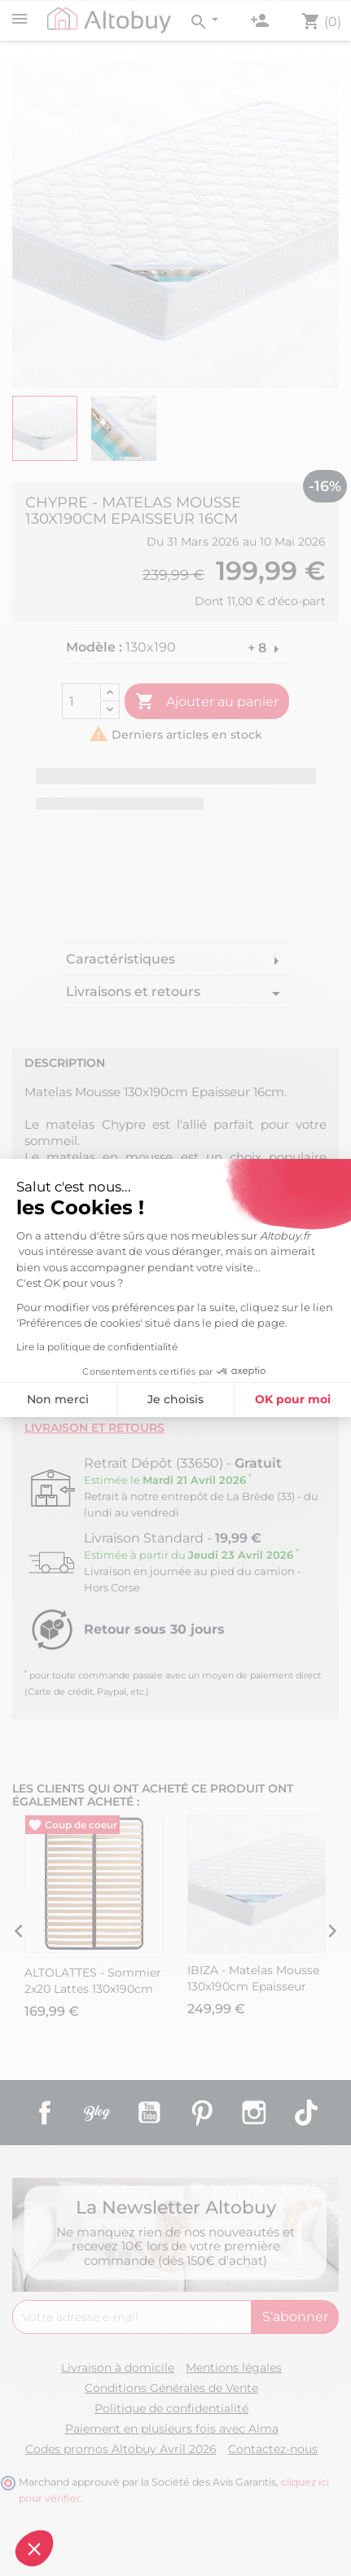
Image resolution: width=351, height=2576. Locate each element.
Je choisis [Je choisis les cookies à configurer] (175, 1399)
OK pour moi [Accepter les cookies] (293, 1399)
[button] (34, 2548)
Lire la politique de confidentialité (97, 1347)
